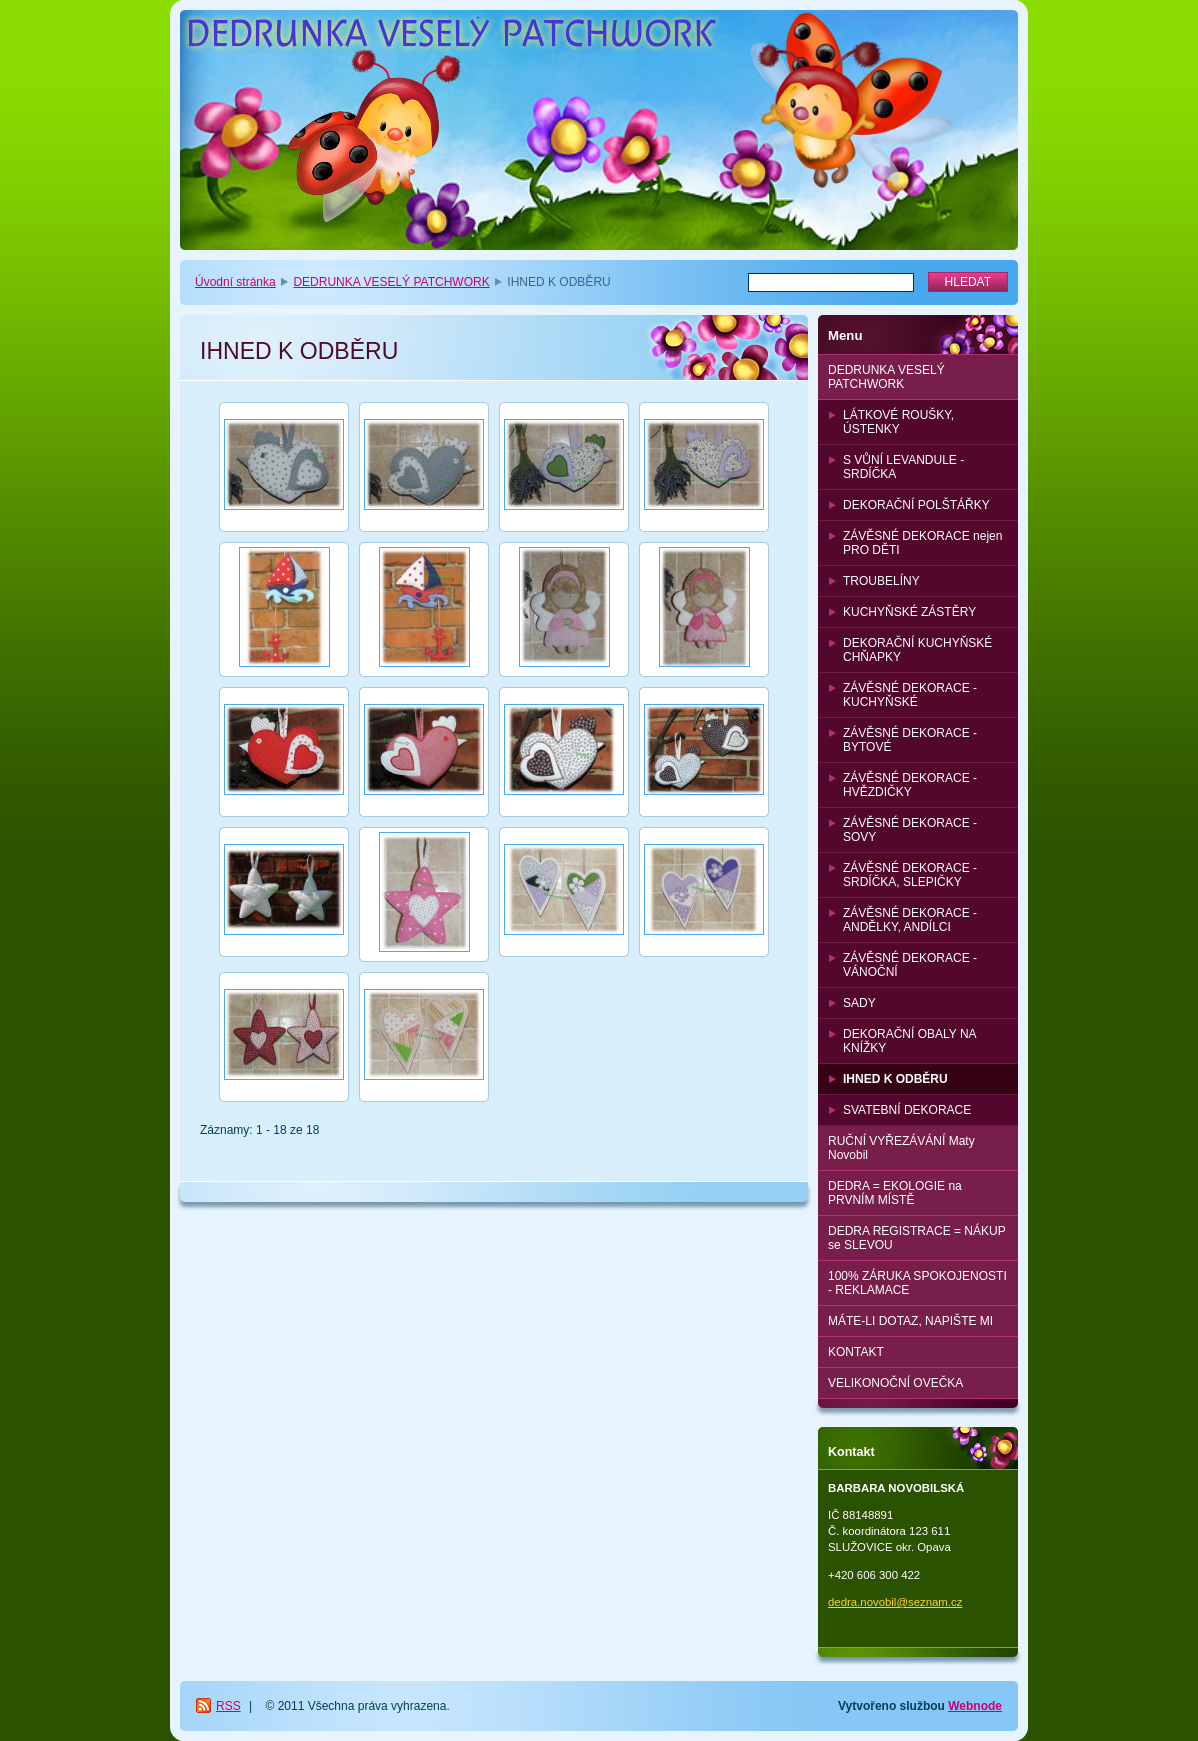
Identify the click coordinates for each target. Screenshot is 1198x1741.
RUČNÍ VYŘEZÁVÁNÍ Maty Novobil (901, 1148)
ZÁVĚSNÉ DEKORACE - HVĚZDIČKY (910, 785)
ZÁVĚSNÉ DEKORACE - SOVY (910, 830)
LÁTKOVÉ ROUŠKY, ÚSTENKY (898, 422)
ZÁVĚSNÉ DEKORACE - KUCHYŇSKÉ (910, 695)
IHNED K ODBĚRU (895, 1079)
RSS (228, 1706)
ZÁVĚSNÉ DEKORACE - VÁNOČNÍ (910, 965)
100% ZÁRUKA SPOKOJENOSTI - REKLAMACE (917, 1283)
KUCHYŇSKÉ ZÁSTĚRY (909, 612)
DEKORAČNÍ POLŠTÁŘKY (916, 505)
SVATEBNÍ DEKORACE (907, 1110)
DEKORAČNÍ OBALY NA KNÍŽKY (910, 1041)
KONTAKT (856, 1352)
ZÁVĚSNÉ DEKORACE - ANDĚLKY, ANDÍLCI (910, 920)
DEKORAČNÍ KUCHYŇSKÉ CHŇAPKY (917, 650)
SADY (859, 1003)
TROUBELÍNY (881, 581)
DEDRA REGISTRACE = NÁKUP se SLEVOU (917, 1238)
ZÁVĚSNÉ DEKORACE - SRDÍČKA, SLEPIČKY (910, 875)
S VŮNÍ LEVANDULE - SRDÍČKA (903, 467)
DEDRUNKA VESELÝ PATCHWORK (391, 282)
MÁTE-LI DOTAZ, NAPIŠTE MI (910, 1321)
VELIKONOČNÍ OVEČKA (895, 1383)
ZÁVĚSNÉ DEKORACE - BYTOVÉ (910, 740)
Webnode (975, 1706)
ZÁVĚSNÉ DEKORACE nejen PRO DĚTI (922, 543)
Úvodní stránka (235, 282)
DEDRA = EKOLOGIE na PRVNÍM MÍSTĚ (895, 1193)
